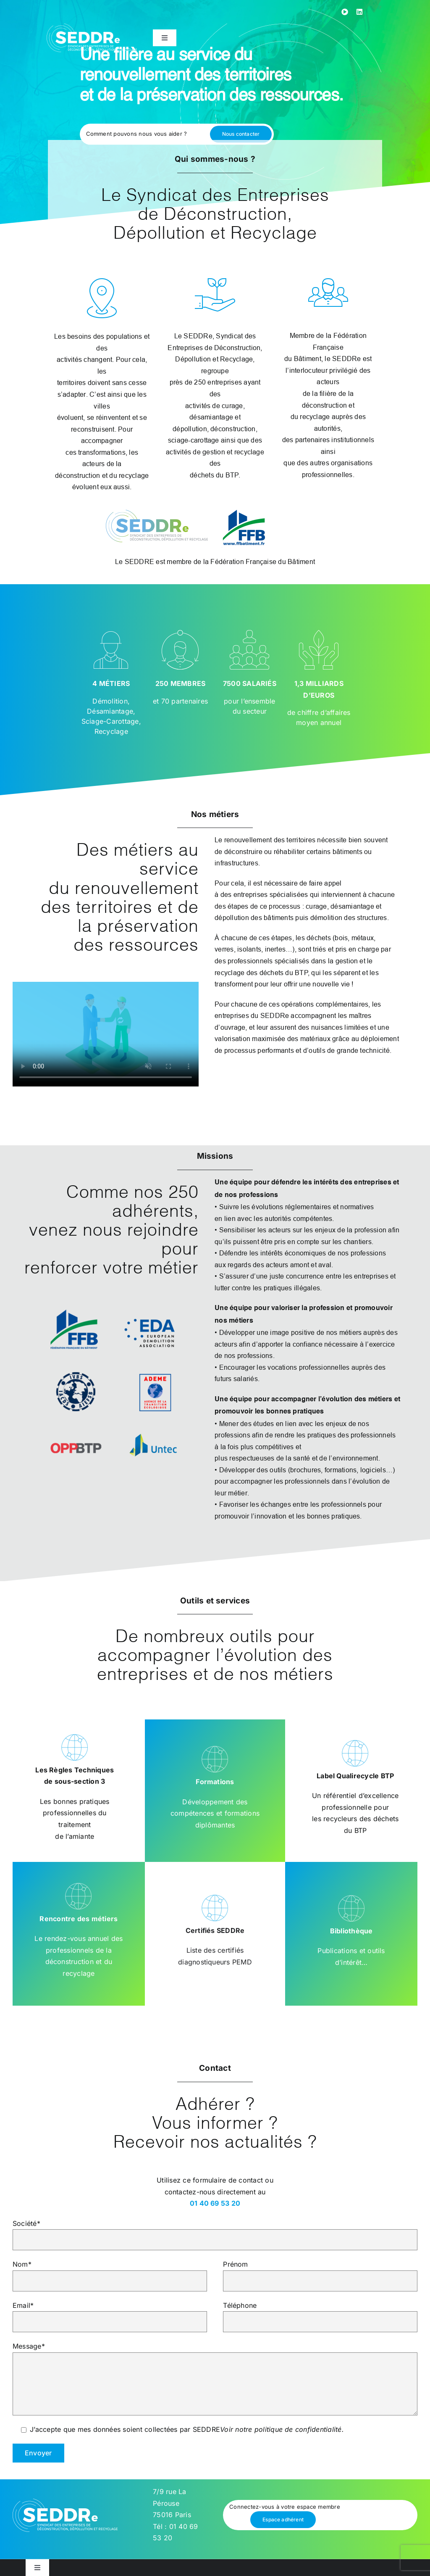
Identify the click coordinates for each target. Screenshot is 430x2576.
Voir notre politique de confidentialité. (282, 2429)
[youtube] (344, 11)
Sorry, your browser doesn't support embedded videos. (106, 1034)
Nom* (110, 2272)
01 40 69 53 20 (215, 2203)
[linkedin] (359, 11)
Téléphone (320, 2313)
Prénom (320, 2272)
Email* (110, 2313)
